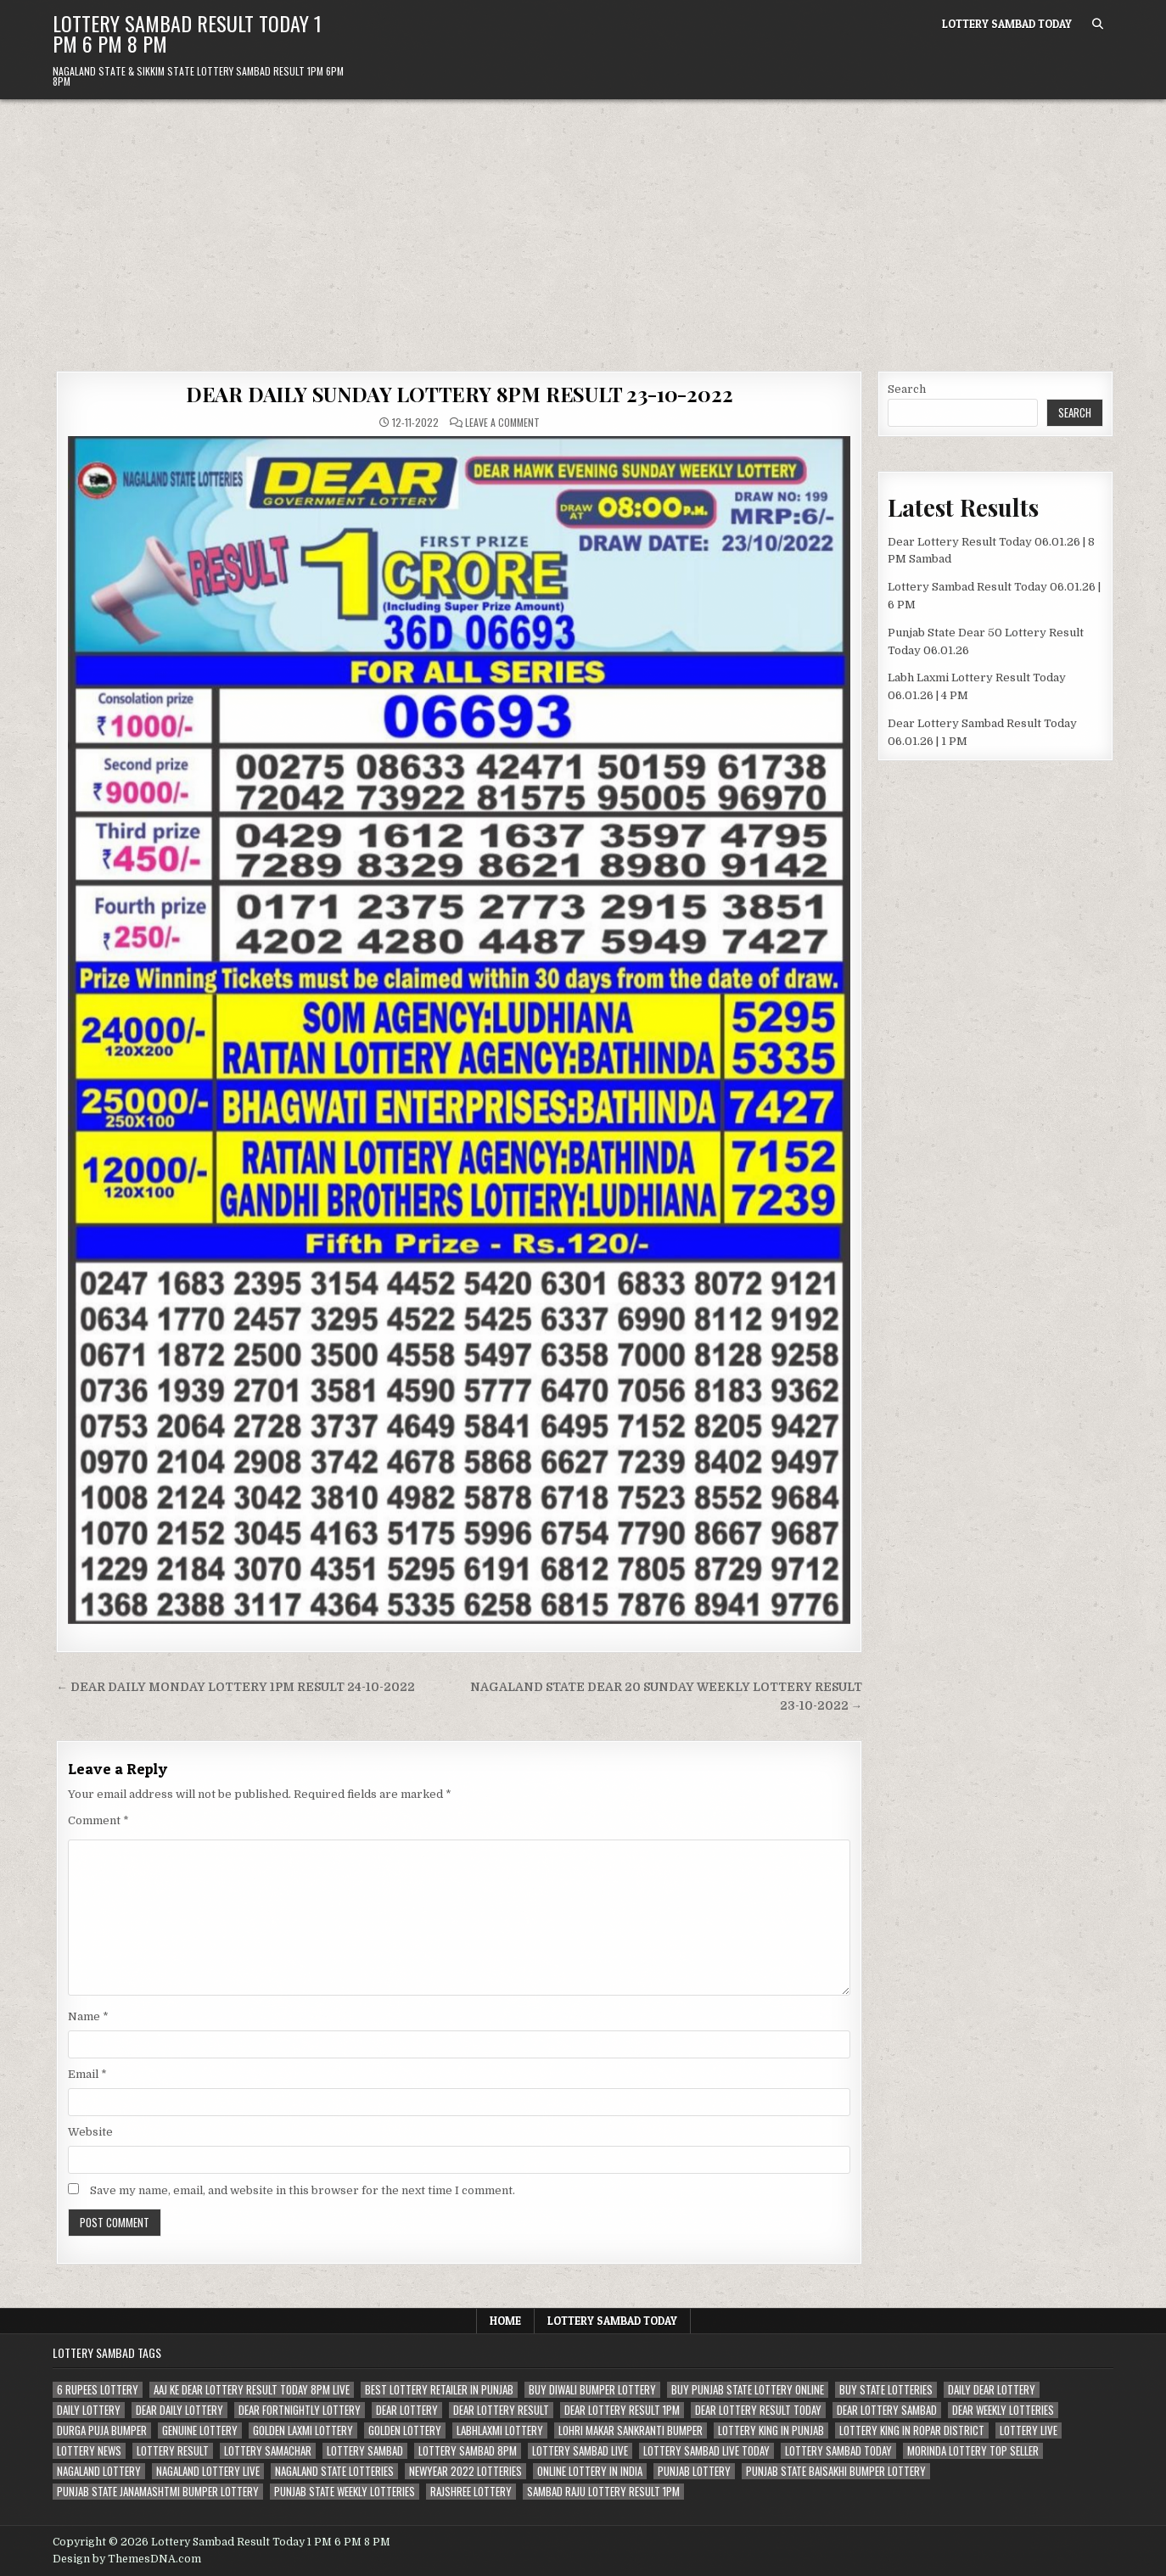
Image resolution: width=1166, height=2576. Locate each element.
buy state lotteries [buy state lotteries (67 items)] (886, 2390)
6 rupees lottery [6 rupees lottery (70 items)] (97, 2390)
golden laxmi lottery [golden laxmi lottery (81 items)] (303, 2430)
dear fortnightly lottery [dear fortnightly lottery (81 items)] (299, 2410)
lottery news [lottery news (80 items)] (89, 2451)
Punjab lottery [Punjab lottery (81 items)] (694, 2471)
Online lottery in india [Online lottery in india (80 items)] (589, 2471)
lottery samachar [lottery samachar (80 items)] (267, 2451)
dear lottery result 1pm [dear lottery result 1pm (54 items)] (622, 2410)
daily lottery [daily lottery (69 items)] (89, 2410)
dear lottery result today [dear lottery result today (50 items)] (758, 2410)
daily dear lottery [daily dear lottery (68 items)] (991, 2390)
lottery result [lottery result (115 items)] (173, 2451)
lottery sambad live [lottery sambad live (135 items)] (580, 2451)
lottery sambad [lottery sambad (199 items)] (365, 2451)
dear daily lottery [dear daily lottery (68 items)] (179, 2410)
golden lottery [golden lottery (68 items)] (404, 2430)
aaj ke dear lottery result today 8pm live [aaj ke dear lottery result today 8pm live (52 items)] (252, 2390)
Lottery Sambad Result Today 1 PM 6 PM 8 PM (187, 33)
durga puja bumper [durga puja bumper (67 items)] (102, 2430)
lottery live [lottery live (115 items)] (1028, 2430)
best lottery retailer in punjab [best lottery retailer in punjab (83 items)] (439, 2390)
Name (88, 2016)
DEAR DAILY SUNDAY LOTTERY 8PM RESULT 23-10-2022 (459, 393)
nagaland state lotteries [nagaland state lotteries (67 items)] (334, 2471)
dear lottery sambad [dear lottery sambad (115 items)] (887, 2410)
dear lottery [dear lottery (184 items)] (407, 2410)
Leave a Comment (502, 422)
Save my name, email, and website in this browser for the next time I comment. (302, 2190)
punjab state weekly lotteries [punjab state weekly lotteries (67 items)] (344, 2492)
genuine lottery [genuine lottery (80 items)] (200, 2430)
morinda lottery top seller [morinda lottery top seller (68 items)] (973, 2451)
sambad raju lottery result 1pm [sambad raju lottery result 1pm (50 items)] (603, 2492)
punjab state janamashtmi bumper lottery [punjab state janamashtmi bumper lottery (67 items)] (158, 2492)
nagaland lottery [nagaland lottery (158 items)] (99, 2471)
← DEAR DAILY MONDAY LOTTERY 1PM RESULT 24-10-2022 (235, 1687)
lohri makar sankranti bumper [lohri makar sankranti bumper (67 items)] (630, 2430)
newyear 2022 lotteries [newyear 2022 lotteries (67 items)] (465, 2471)
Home (505, 2320)
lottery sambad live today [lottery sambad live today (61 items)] (706, 2451)
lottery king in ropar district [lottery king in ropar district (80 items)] (911, 2430)
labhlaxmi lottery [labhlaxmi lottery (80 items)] (500, 2430)
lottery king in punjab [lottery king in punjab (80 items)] (771, 2430)
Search (907, 389)
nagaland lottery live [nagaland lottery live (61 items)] (208, 2471)
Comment (98, 1820)
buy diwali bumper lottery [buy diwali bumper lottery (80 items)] (592, 2390)
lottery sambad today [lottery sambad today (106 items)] (838, 2451)
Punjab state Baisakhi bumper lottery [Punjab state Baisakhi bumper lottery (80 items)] (836, 2471)
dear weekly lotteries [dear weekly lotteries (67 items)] (1003, 2410)
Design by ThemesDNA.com (127, 2559)
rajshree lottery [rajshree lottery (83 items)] (471, 2492)
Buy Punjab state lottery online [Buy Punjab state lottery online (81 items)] (747, 2390)
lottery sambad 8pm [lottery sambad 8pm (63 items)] (467, 2451)
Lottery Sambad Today (1007, 24)
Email (87, 2074)
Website (90, 2131)
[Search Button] (1097, 24)
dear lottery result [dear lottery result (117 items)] (501, 2410)
